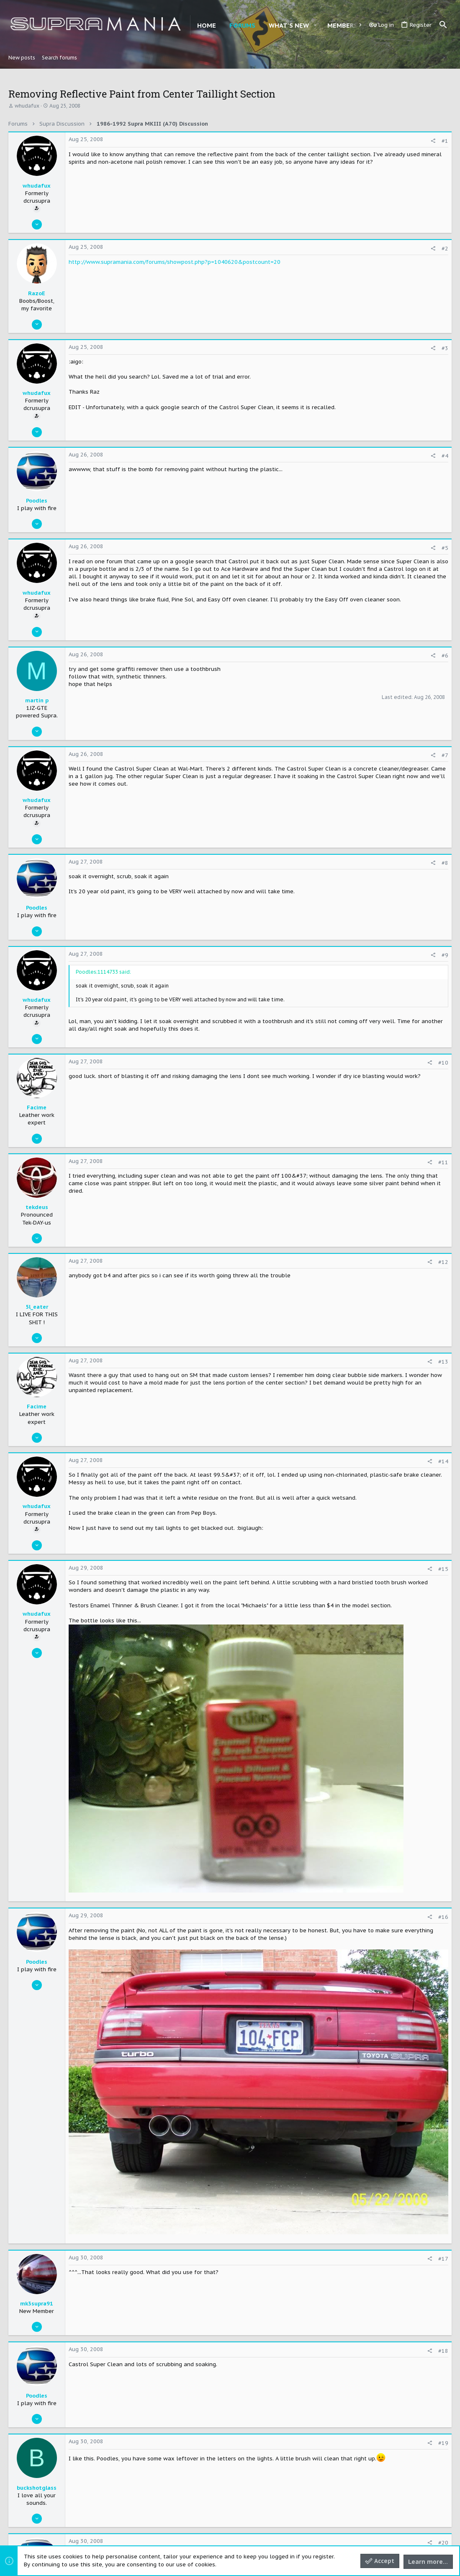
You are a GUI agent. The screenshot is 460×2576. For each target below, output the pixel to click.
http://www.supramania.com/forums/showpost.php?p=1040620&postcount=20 (174, 262)
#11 (443, 1162)
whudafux (27, 106)
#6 (445, 655)
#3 (445, 348)
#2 (445, 248)
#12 (443, 1262)
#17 (443, 2258)
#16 (443, 1917)
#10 (443, 1062)
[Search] (443, 25)
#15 (443, 1569)
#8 (445, 862)
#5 (445, 548)
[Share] (433, 141)
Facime (36, 1107)
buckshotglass (37, 2487)
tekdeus (37, 1207)
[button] (315, 25)
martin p (37, 700)
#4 (445, 455)
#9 (445, 955)
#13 (443, 1361)
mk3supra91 (36, 2303)
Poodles (36, 500)
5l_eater (37, 1306)
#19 (443, 2443)
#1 (445, 140)
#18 (443, 2350)
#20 (443, 2542)
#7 (445, 755)
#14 (443, 1461)
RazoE (36, 293)
